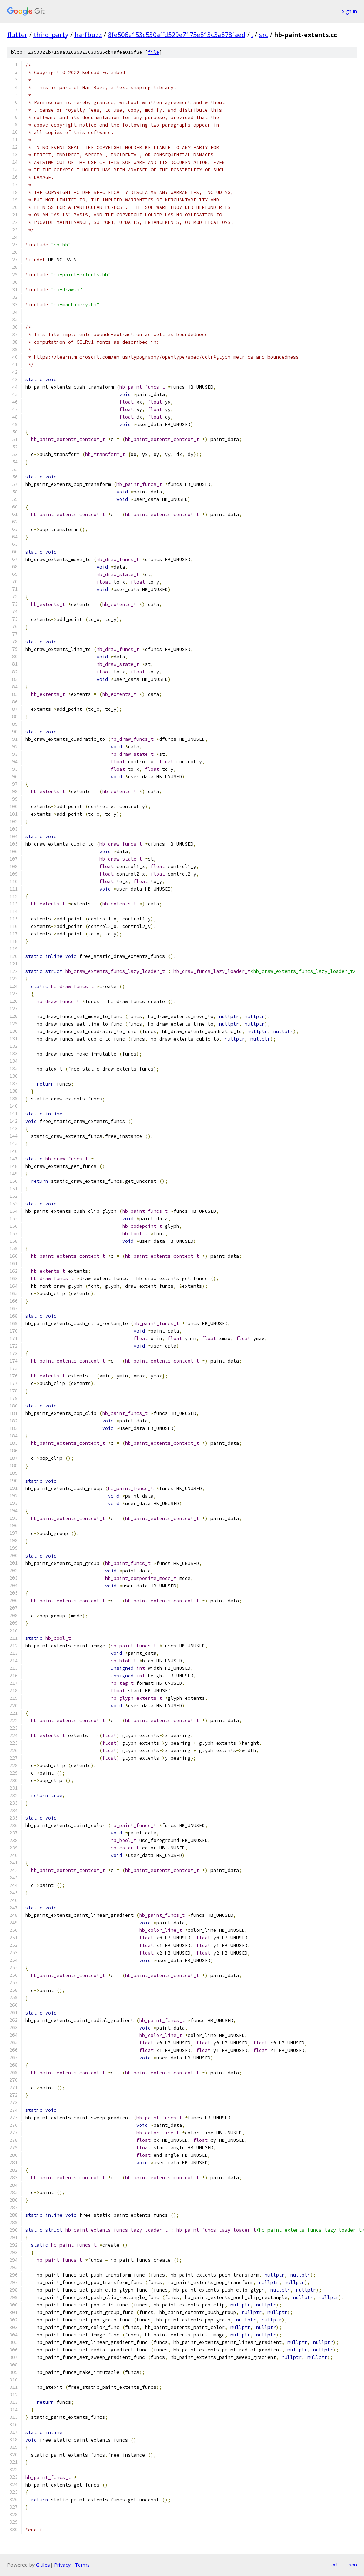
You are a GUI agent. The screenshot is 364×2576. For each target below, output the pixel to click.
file (153, 52)
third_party (50, 34)
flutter (17, 34)
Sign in (349, 11)
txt (334, 2564)
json (351, 2564)
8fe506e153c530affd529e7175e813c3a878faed (176, 34)
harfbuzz (88, 34)
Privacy (62, 2564)
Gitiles (43, 2564)
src (263, 34)
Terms (82, 2564)
